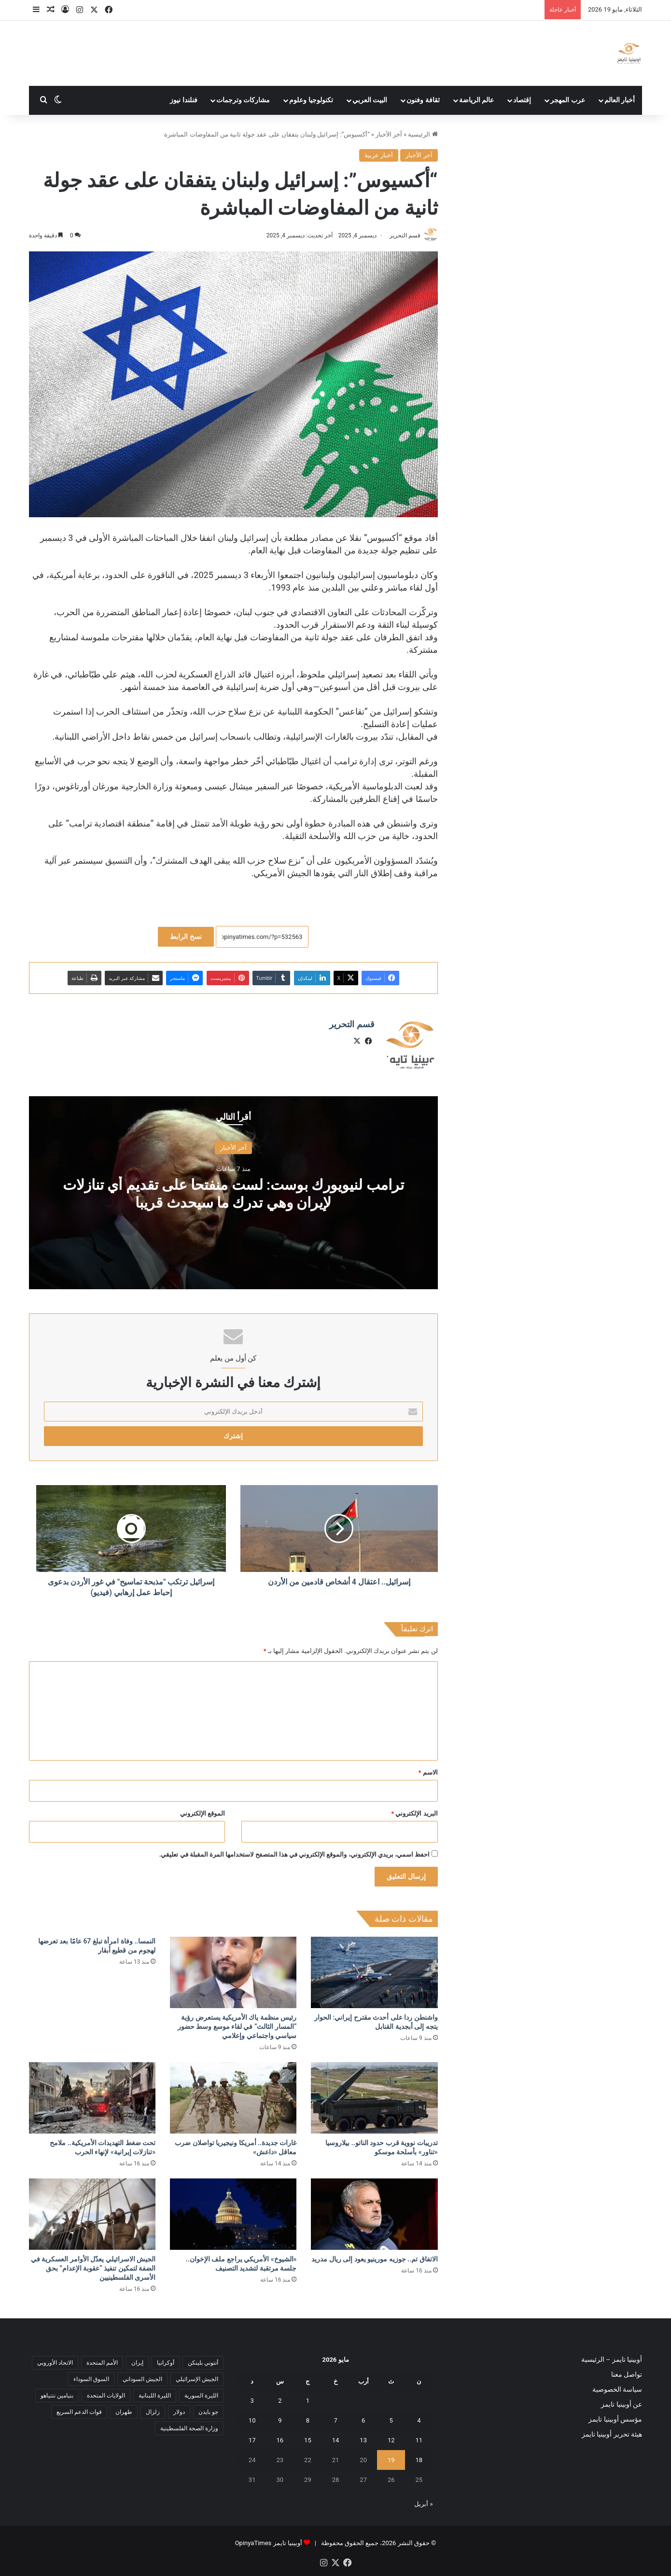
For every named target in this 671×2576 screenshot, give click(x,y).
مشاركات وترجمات (243, 100)
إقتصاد (522, 100)
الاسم (428, 1772)
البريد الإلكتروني (414, 1813)
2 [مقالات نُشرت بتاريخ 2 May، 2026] (279, 2400)
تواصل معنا (626, 2374)
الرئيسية (422, 134)
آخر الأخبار (389, 134)
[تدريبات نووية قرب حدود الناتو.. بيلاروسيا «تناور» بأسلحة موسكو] (374, 2098)
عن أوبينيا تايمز (621, 2404)
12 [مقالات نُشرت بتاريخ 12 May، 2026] (391, 2440)
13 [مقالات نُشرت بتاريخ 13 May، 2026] (363, 2440)
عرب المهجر (567, 100)
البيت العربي (370, 100)
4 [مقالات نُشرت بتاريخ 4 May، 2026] (418, 2420)
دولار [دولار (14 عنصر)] (179, 2411)
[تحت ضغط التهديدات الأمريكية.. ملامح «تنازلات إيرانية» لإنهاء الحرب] (92, 2098)
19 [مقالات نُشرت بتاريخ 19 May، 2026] (391, 2460)
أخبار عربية (378, 155)
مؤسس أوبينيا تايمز (615, 2419)
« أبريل (423, 2503)
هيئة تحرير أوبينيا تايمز (612, 2434)
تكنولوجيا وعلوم (311, 100)
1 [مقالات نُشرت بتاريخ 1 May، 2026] (307, 2400)
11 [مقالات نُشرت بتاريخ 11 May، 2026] (419, 2440)
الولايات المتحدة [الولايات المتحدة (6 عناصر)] (106, 2395)
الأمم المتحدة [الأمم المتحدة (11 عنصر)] (102, 2362)
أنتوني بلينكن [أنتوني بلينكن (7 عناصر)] (203, 2362)
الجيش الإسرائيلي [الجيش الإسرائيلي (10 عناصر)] (197, 2378)
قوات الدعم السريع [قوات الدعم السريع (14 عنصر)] (79, 2411)
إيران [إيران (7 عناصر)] (137, 2362)
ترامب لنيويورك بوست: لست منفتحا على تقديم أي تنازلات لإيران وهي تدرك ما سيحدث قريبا (233, 1193)
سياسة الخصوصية (617, 2389)
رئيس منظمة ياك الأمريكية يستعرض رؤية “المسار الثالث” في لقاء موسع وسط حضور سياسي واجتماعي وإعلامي (237, 2026)
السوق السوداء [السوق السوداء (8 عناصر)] (91, 2378)
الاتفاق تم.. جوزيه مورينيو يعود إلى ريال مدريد (374, 2258)
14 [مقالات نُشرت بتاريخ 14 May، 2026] (335, 2440)
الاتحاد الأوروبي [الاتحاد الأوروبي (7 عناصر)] (55, 2362)
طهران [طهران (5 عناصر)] (123, 2411)
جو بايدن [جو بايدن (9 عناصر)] (208, 2411)
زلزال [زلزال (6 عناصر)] (153, 2411)
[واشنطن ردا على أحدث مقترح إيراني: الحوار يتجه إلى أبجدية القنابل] (374, 1972)
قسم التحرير (405, 235)
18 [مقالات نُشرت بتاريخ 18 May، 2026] (419, 2460)
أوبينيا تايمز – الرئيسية (611, 2359)
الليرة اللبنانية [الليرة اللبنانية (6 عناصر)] (155, 2395)
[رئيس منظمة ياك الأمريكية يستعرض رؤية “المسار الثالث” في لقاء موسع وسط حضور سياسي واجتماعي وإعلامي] (233, 1972)
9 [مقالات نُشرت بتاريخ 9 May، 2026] (279, 2420)
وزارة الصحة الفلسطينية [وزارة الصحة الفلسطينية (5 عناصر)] (189, 2427)
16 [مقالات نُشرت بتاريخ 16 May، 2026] (280, 2440)
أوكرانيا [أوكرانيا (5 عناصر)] (165, 2362)
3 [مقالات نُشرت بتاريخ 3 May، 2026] (252, 2400)
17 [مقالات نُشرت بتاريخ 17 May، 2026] (252, 2440)
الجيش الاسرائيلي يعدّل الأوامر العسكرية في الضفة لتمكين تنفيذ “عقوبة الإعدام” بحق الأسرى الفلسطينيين (93, 2268)
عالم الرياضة (476, 100)
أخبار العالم (619, 100)
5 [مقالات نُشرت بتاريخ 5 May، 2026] (391, 2420)
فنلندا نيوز (183, 100)
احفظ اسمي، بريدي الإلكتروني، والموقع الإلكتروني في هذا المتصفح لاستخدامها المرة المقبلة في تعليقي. (294, 1854)
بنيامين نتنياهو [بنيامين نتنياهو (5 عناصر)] (57, 2395)
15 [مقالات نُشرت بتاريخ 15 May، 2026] (307, 2440)
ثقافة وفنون (423, 100)
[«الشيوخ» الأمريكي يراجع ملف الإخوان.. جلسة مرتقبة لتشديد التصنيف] (233, 2214)
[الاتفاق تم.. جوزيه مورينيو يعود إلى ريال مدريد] (374, 2214)
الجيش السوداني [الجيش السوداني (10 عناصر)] (142, 2378)
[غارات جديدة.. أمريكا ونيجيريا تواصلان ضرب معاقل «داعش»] (233, 2098)
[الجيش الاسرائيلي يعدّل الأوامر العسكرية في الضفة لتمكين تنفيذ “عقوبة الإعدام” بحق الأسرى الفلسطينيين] (92, 2214)
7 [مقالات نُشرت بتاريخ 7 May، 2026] (335, 2420)
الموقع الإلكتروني (202, 1813)
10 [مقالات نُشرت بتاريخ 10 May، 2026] (252, 2420)
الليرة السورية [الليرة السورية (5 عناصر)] (201, 2395)
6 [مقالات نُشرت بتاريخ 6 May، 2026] (363, 2420)
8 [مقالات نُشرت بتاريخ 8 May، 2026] (307, 2420)
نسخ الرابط (185, 936)
